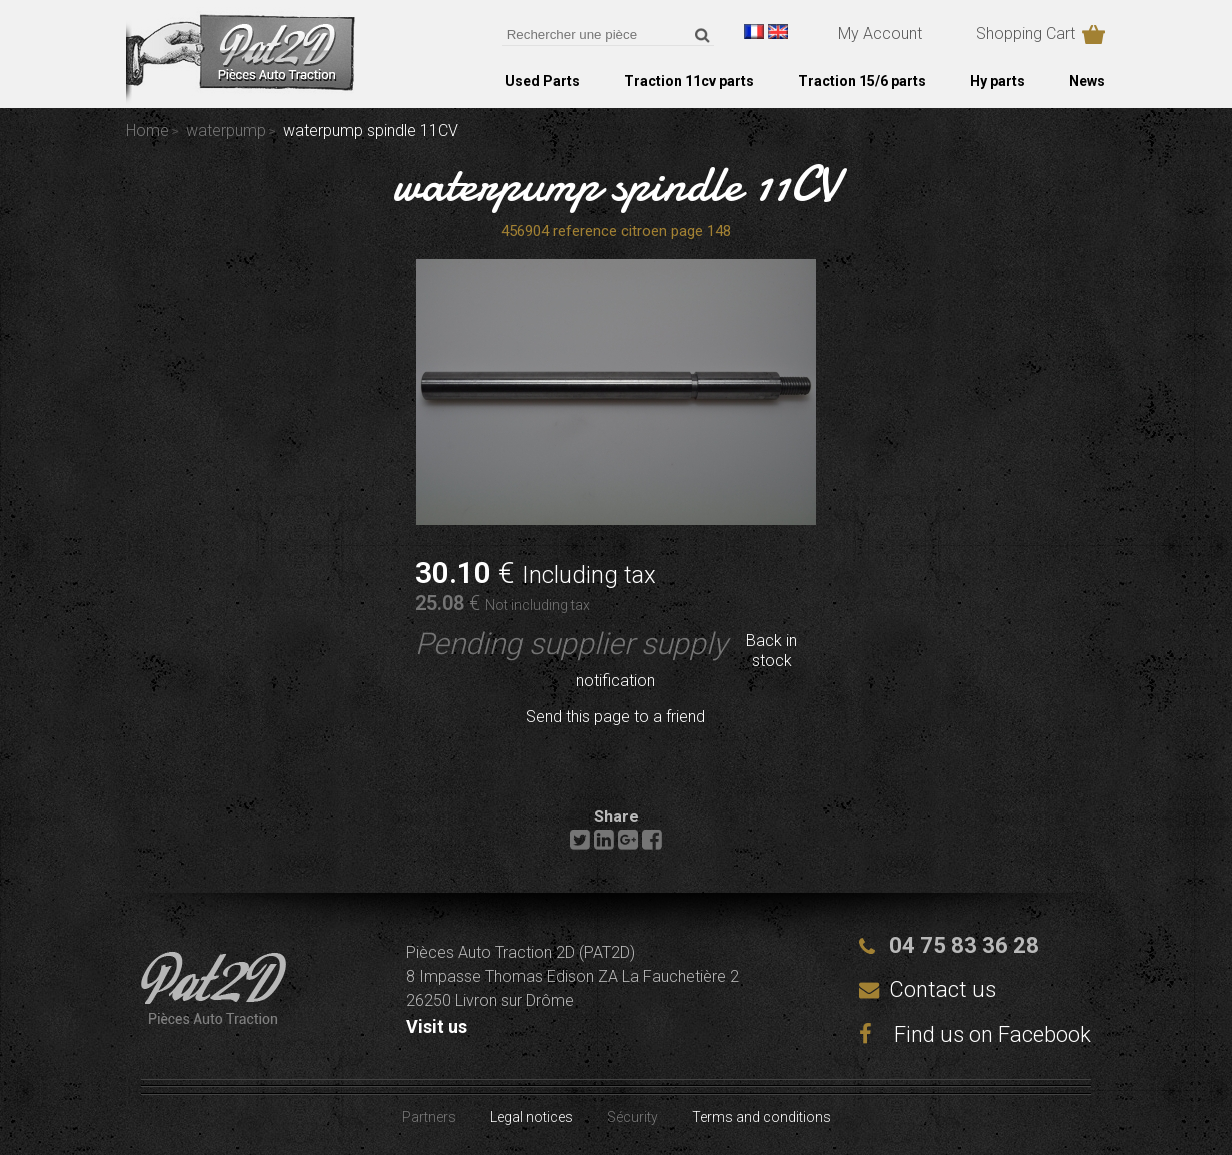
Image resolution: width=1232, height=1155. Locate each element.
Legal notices (531, 1117)
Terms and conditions (761, 1117)
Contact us (942, 989)
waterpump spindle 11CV (616, 184)
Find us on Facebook (975, 1034)
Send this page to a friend (615, 716)
